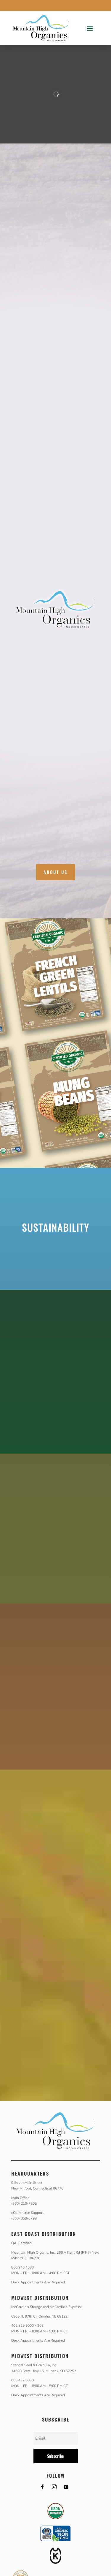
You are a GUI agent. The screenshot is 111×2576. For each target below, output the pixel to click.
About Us (55, 872)
